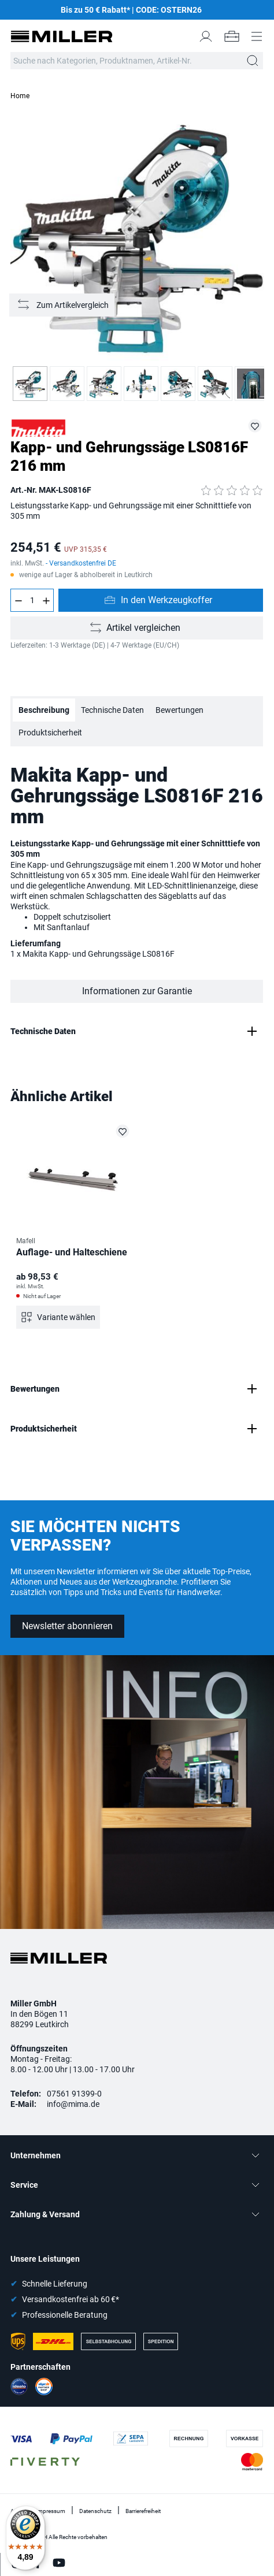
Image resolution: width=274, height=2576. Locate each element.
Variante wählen (66, 1317)
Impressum (50, 2511)
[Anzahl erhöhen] (46, 600)
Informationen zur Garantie (137, 991)
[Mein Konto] (205, 36)
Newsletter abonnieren (67, 1625)
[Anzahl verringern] (18, 600)
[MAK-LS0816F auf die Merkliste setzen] (254, 425)
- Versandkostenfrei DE (81, 563)
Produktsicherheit (50, 732)
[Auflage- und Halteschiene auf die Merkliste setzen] (122, 1131)
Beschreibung (43, 710)
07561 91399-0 (74, 2093)
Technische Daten (112, 710)
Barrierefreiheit (143, 2511)
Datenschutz (95, 2511)
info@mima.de (73, 2104)
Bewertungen (179, 710)
